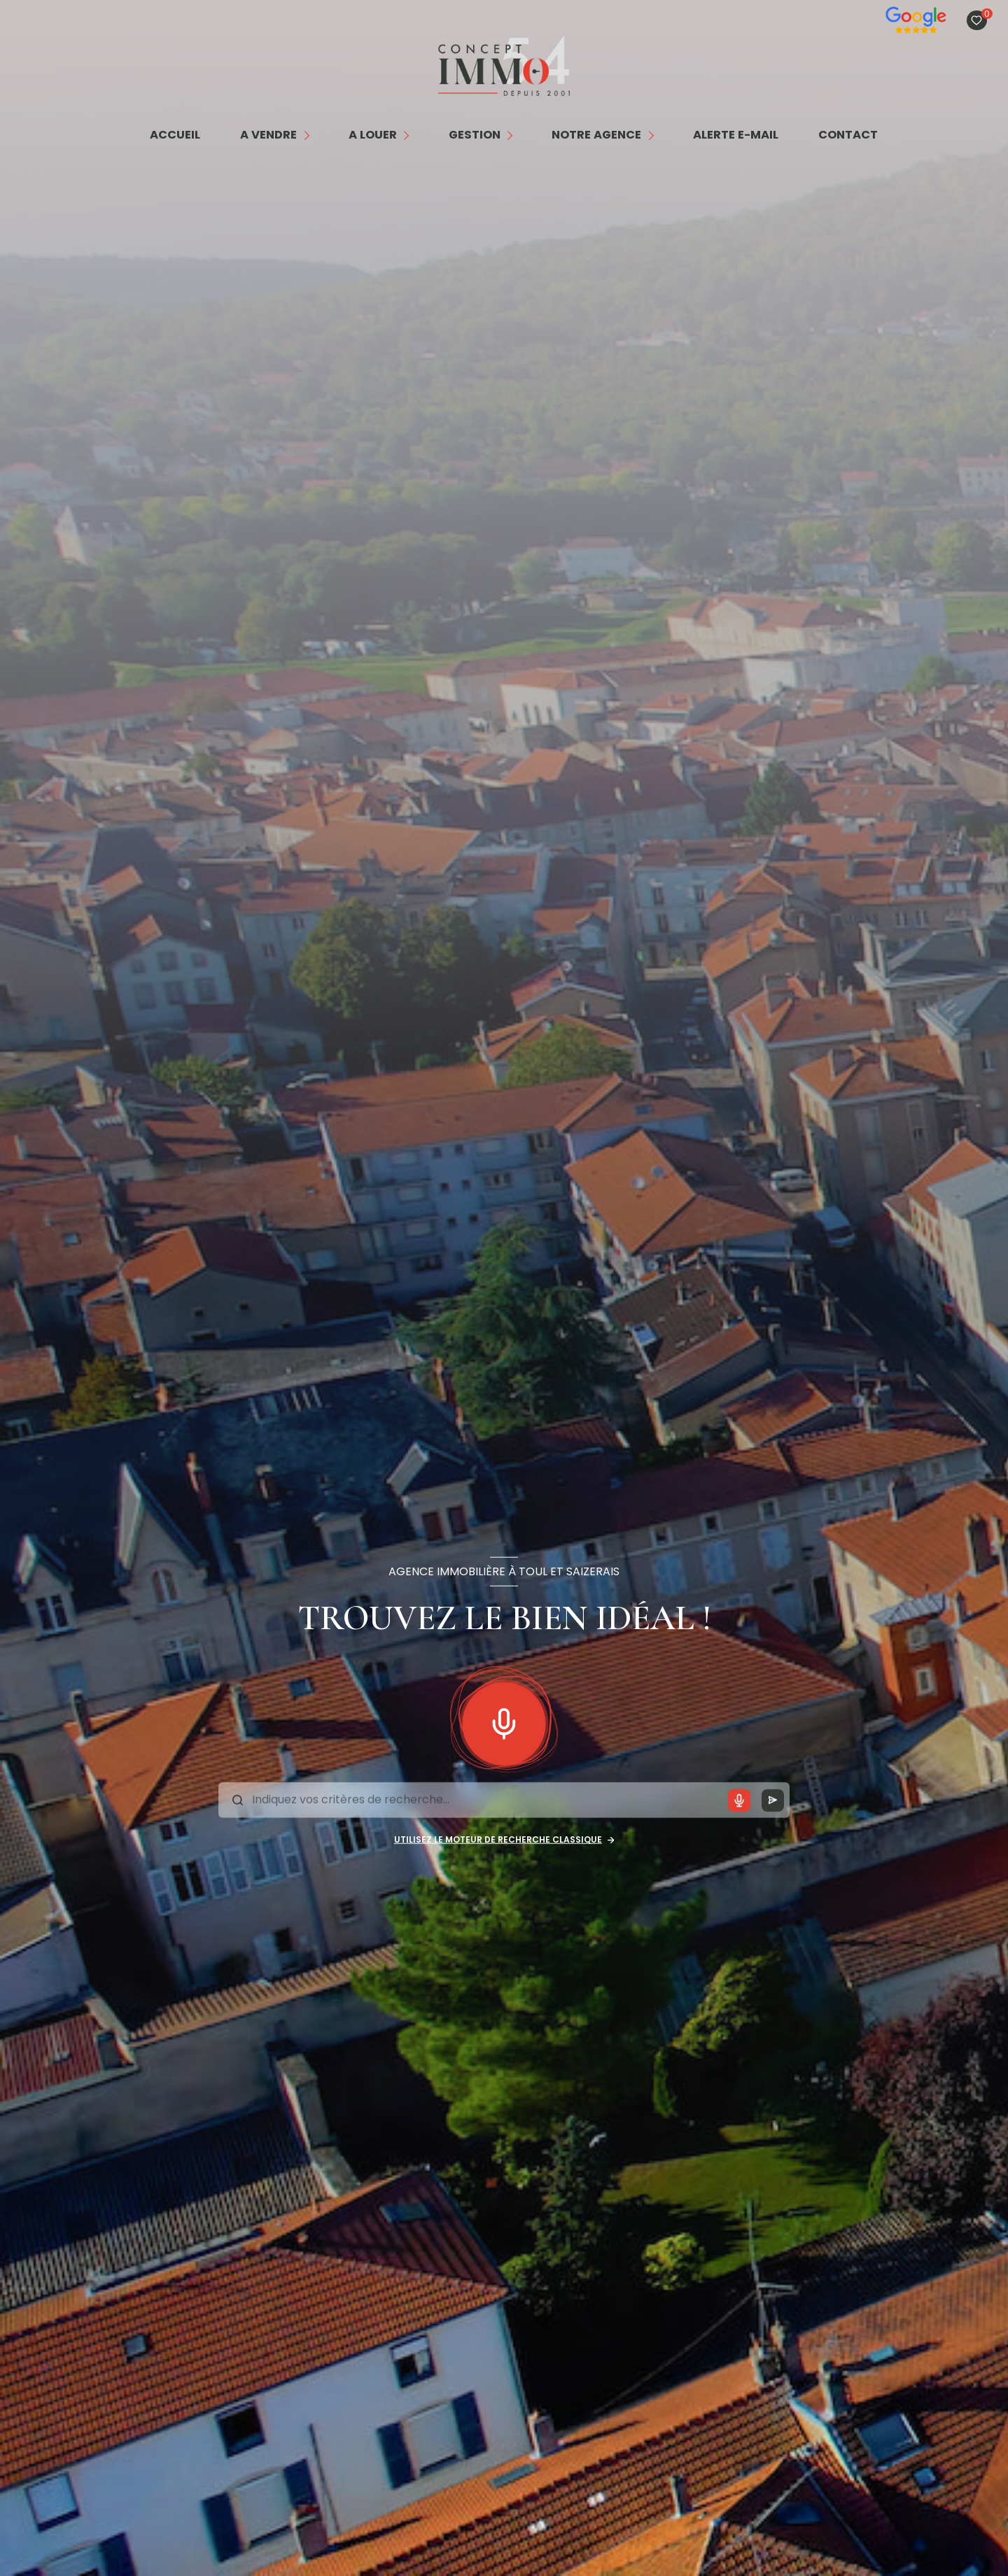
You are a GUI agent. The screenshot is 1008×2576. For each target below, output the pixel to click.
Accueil (175, 135)
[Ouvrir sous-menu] (309, 135)
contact (848, 135)
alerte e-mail (735, 135)
